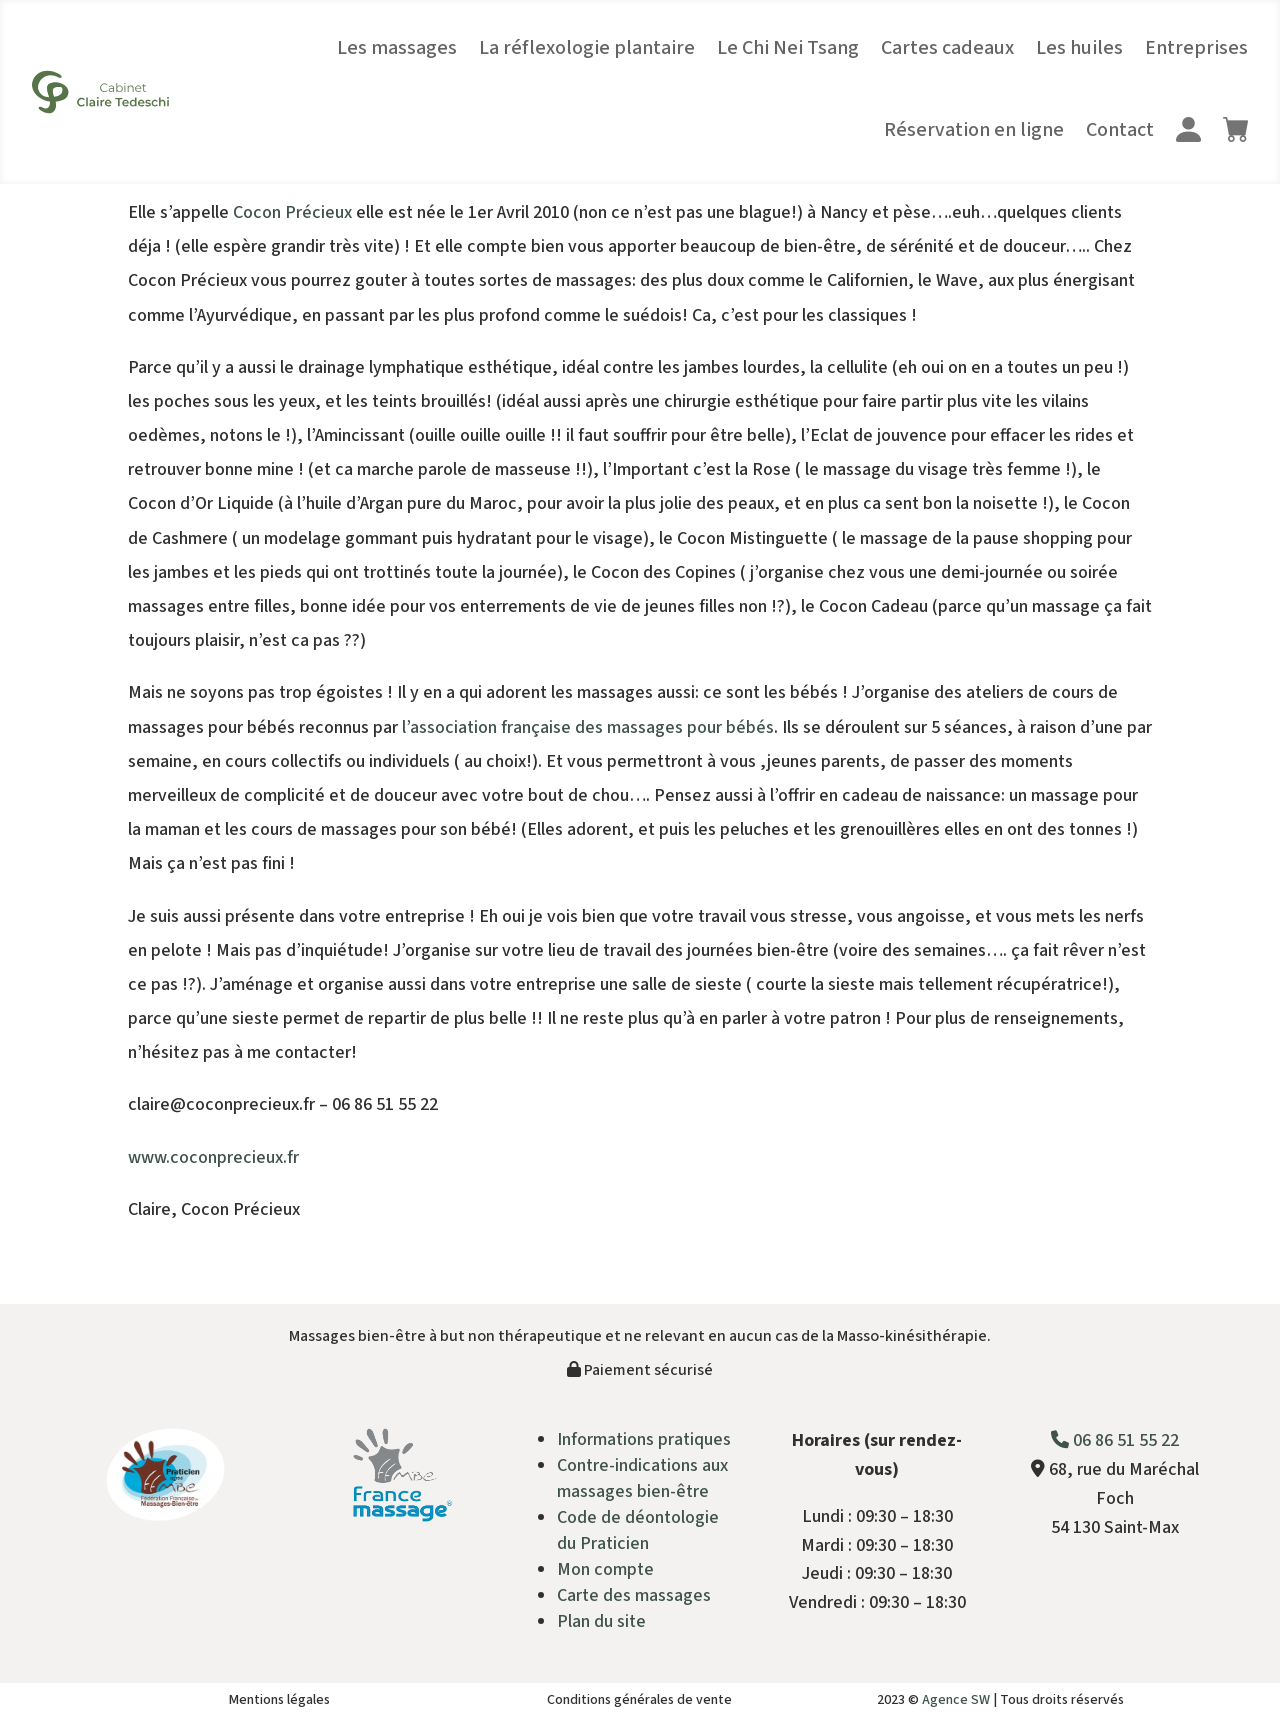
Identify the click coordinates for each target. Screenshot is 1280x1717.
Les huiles (1079, 48)
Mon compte (605, 1569)
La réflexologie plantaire (587, 48)
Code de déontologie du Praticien (638, 1530)
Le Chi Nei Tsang (788, 48)
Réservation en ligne (974, 130)
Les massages (397, 48)
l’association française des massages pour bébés (588, 727)
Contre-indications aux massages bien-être (642, 1478)
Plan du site (601, 1621)
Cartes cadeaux (947, 48)
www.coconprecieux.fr (213, 1157)
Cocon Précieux (292, 212)
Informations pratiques (644, 1439)
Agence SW (956, 1700)
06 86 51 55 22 (1115, 1440)
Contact (1120, 130)
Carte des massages (634, 1595)
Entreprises (1196, 48)
